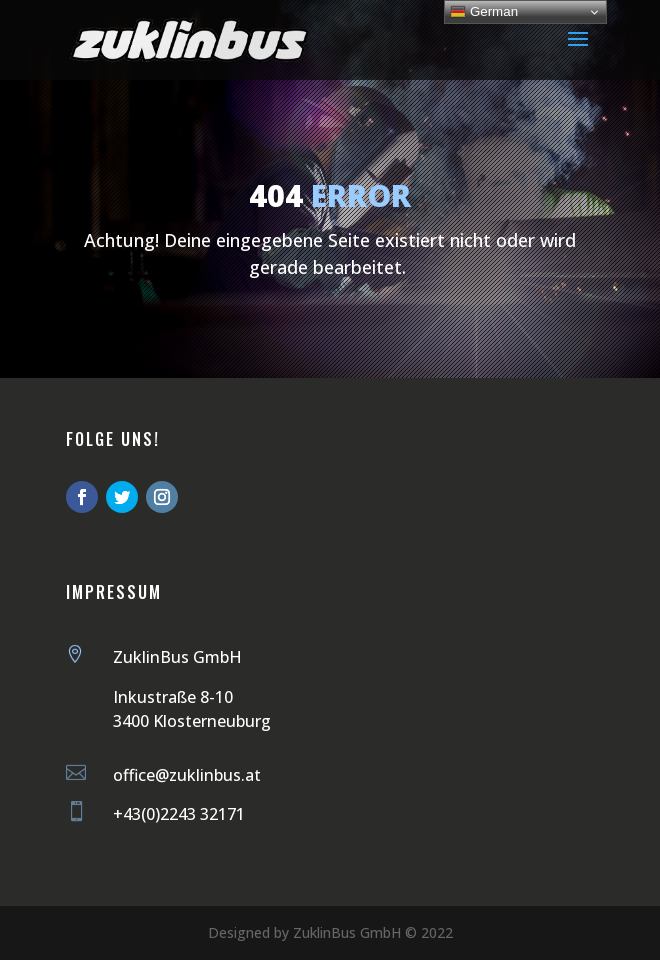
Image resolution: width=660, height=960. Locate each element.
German (484, 12)
